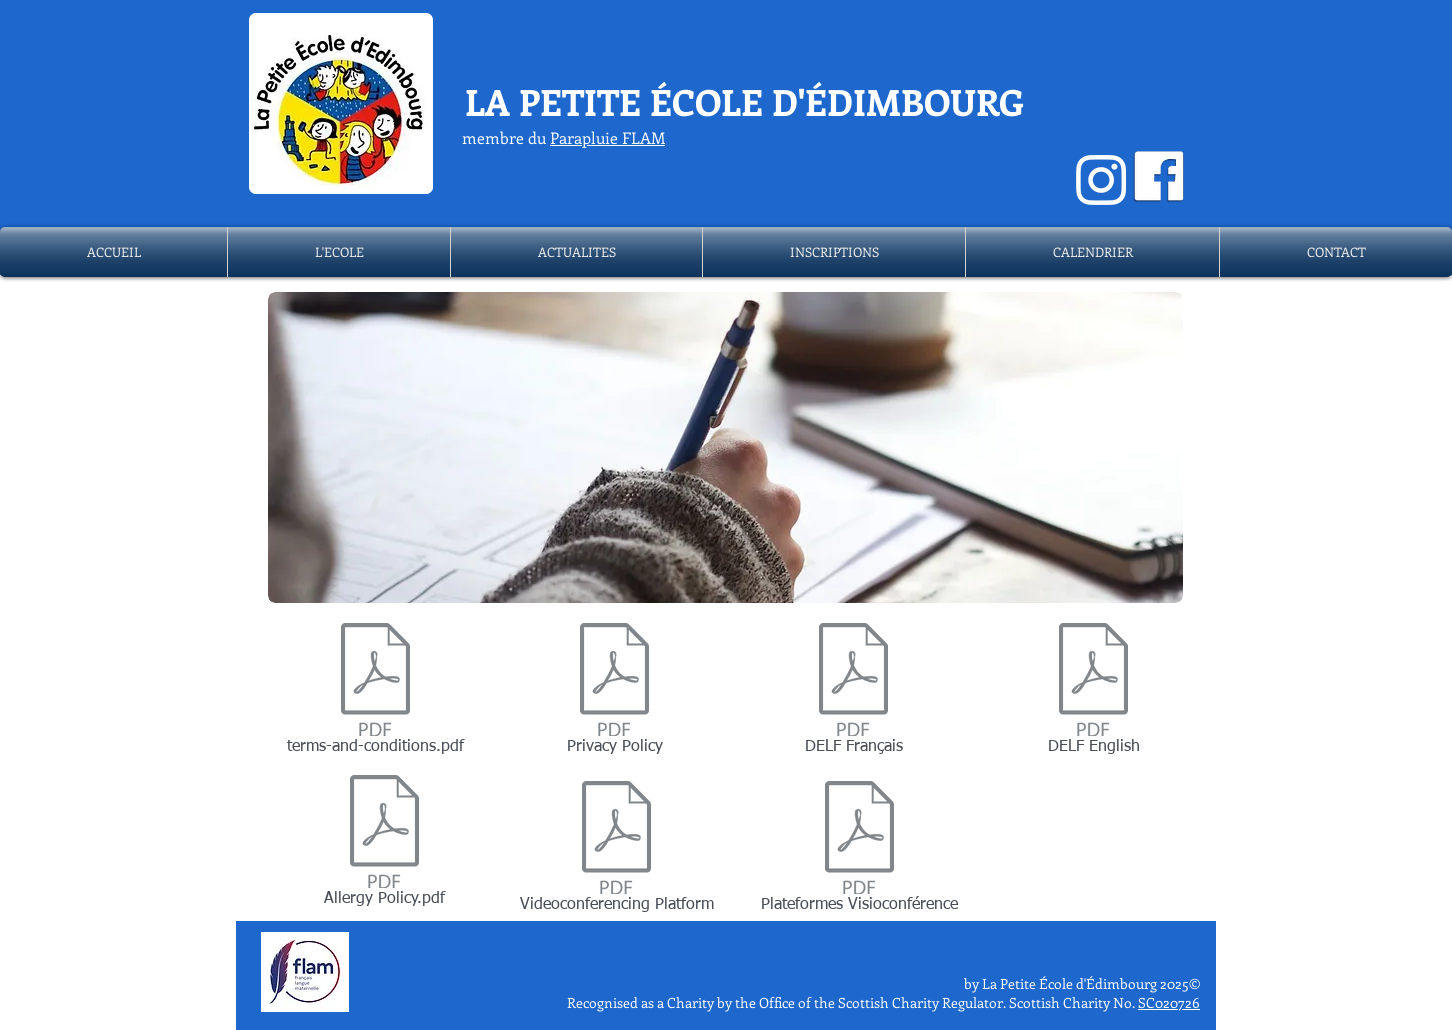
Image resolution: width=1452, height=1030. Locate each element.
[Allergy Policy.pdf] (384, 845)
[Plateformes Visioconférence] (859, 851)
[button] (339, 252)
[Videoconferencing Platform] (616, 851)
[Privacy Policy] (614, 693)
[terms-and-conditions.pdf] (375, 693)
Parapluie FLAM (607, 137)
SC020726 (1169, 1002)
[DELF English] (1093, 693)
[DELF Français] (853, 693)
